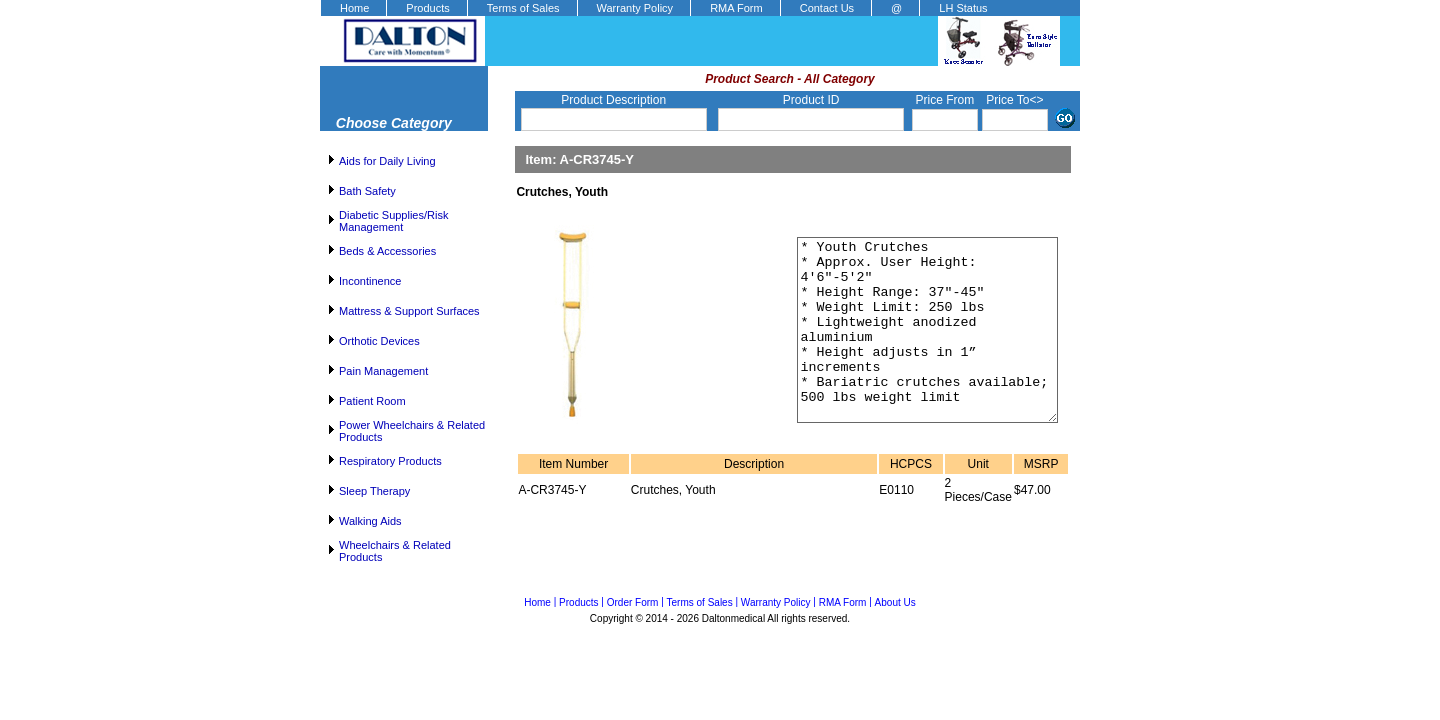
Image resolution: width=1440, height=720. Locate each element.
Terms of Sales (523, 8)
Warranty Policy (635, 8)
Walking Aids (370, 521)
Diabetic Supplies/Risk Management (393, 221)
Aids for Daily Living (387, 161)
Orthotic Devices (379, 341)
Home (354, 8)
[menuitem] (353, 8)
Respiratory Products (390, 461)
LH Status (963, 8)
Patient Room (372, 401)
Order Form (633, 602)
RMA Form (736, 8)
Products (427, 8)
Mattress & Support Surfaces (409, 311)
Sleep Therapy (374, 491)
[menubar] (662, 8)
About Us (895, 602)
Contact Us (827, 8)
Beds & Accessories (387, 251)
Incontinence (370, 281)
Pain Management (383, 371)
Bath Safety (367, 191)
